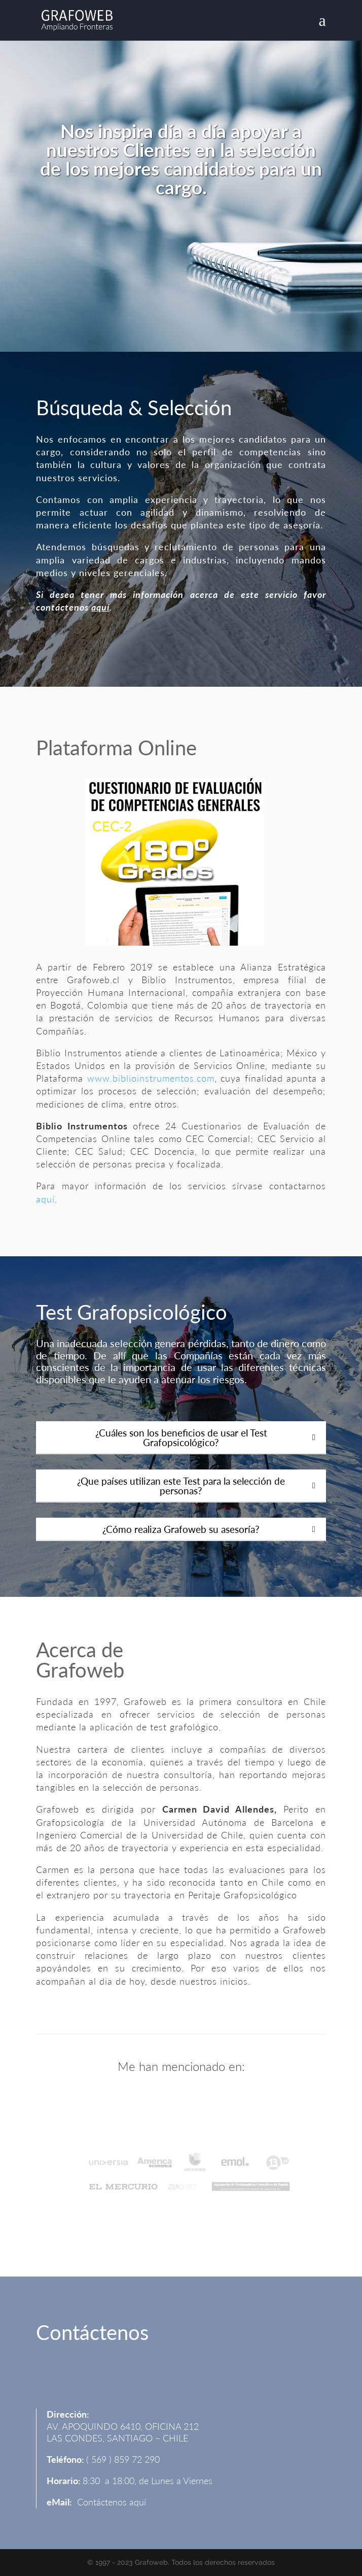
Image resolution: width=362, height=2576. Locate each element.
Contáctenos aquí (111, 2501)
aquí (100, 607)
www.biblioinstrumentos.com (150, 1078)
